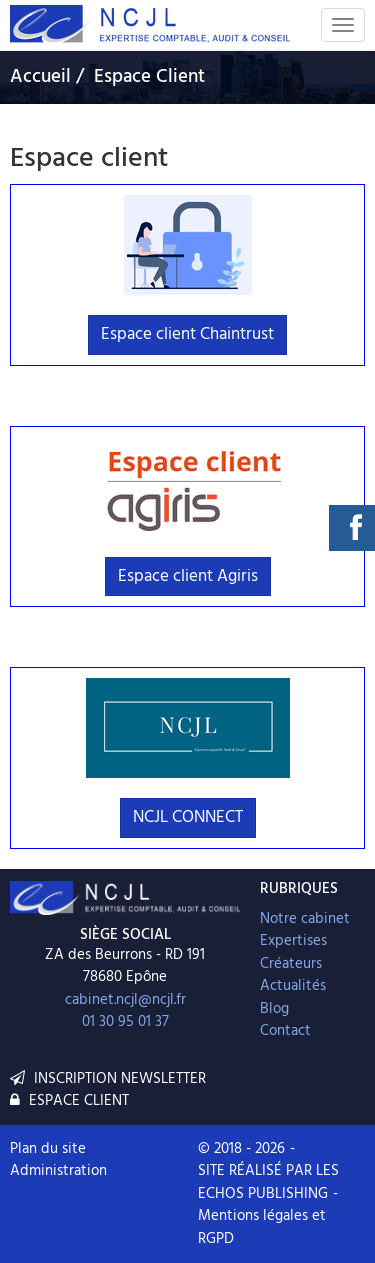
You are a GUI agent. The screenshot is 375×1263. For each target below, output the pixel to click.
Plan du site (48, 1149)
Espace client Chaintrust (187, 334)
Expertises (293, 941)
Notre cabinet (305, 919)
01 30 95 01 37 (125, 1022)
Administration (58, 1171)
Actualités (293, 986)
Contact (285, 1031)
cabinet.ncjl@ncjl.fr (125, 1000)
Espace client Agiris (188, 576)
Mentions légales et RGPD (262, 1227)
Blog (274, 1009)
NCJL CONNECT (188, 817)
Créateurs (291, 964)
